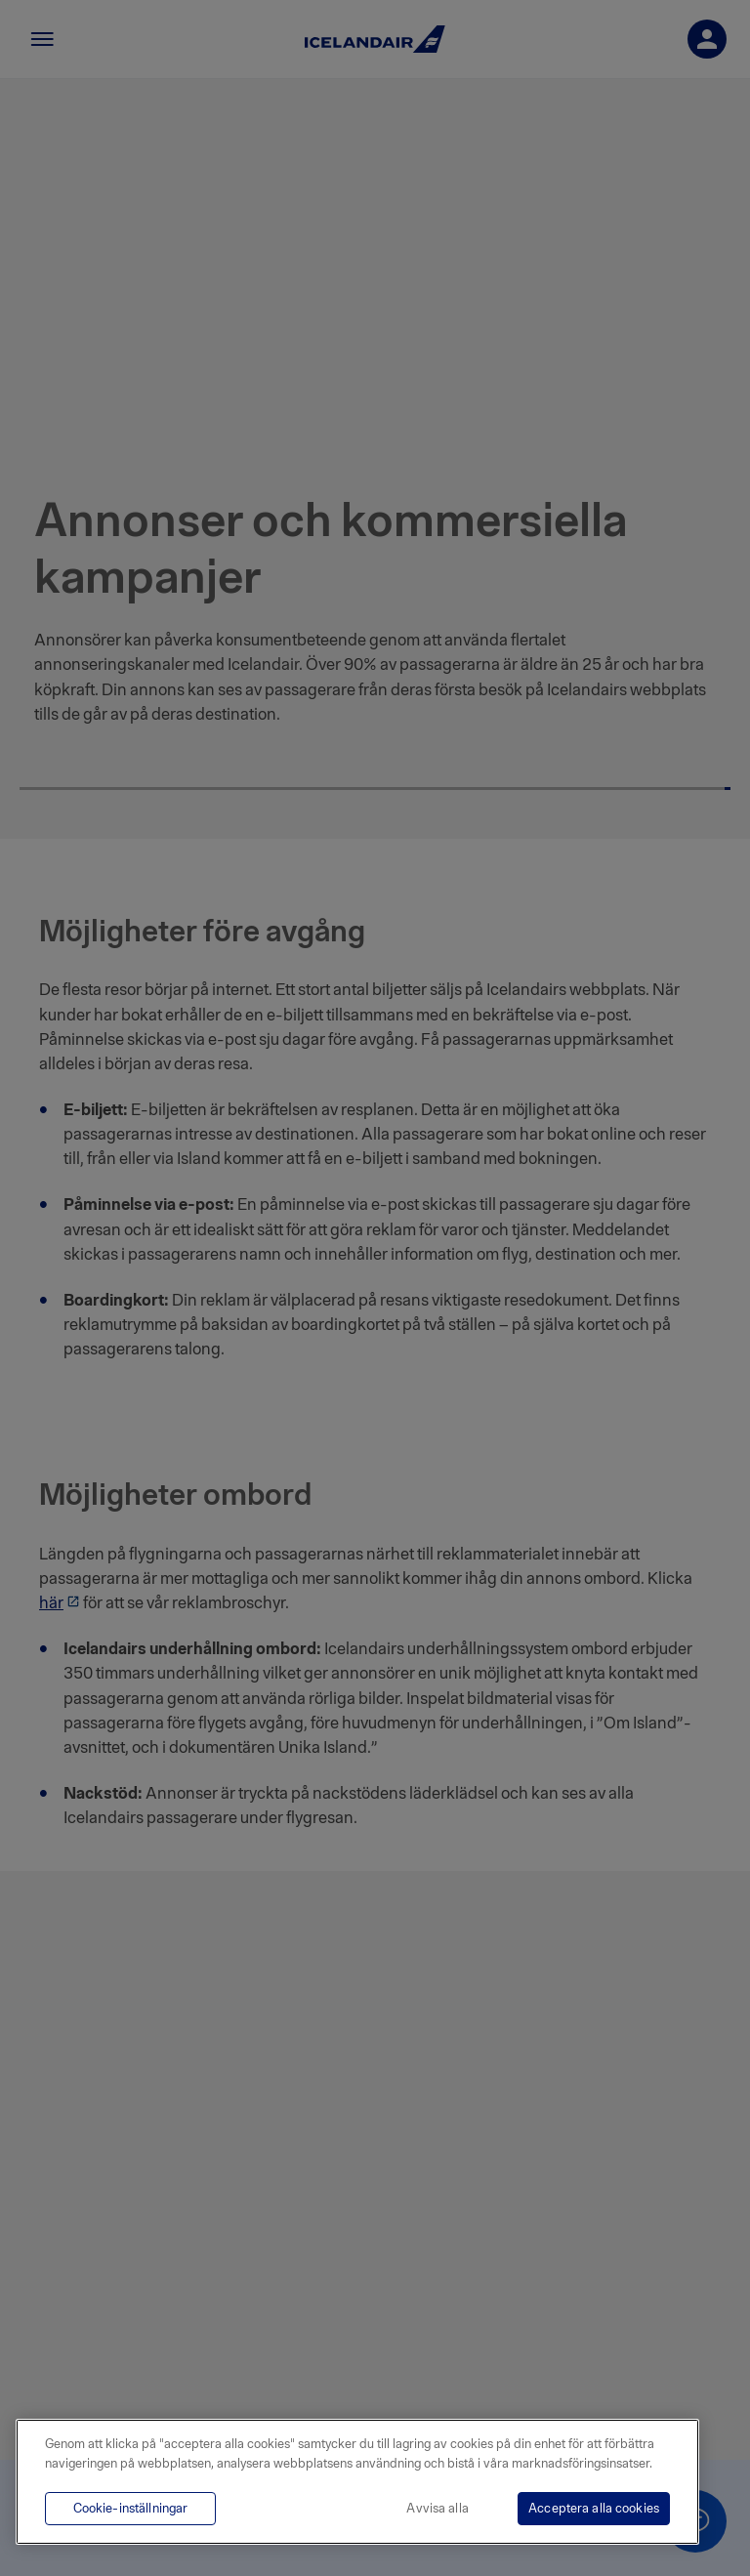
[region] (357, 2482)
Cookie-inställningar (130, 2508)
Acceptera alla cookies (593, 2508)
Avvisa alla (437, 2508)
